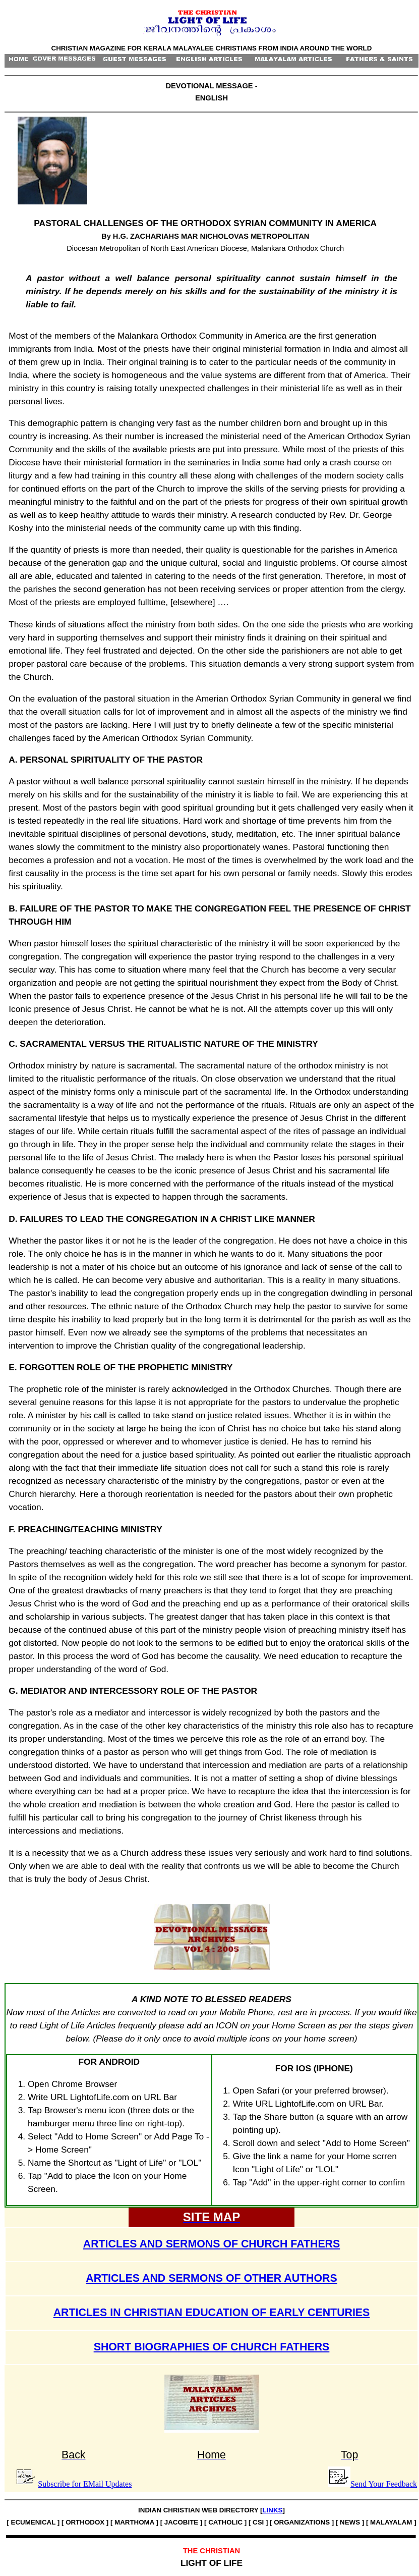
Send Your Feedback (383, 2484)
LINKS (272, 2510)
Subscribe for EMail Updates (85, 2484)
